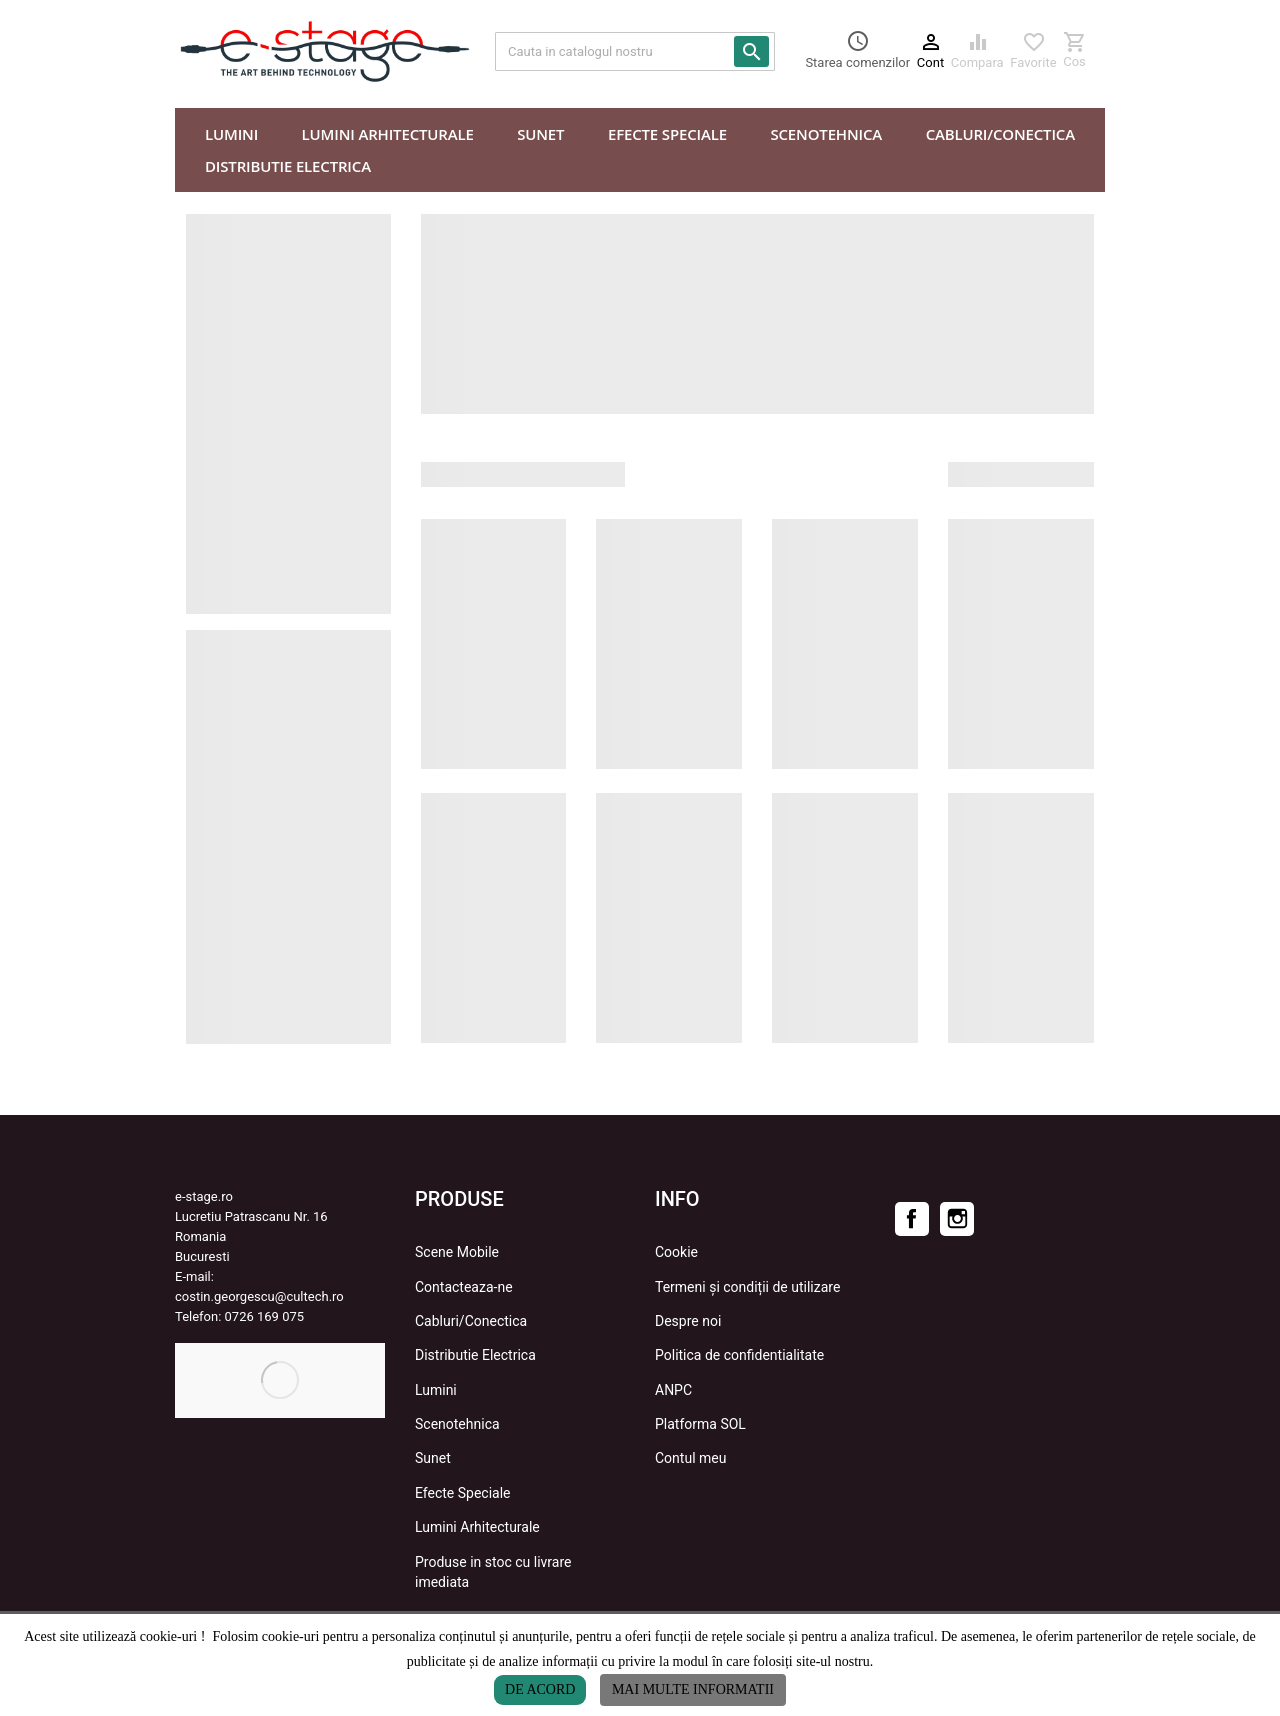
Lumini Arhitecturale (477, 1527)
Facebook (912, 1219)
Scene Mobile (457, 1252)
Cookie (676, 1252)
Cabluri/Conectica (471, 1321)
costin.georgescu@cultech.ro (259, 1296)
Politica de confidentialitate (739, 1355)
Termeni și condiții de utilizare (747, 1287)
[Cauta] (635, 51)
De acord (540, 1689)
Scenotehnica (457, 1424)
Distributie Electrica (475, 1355)
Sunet (433, 1458)
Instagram (957, 1219)
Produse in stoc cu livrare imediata (493, 1572)
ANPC (673, 1390)
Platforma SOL (700, 1424)
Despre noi (688, 1321)
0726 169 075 (265, 1316)
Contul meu (690, 1458)
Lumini (436, 1390)
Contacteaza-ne (464, 1287)
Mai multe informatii (693, 1689)
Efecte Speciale (463, 1493)
